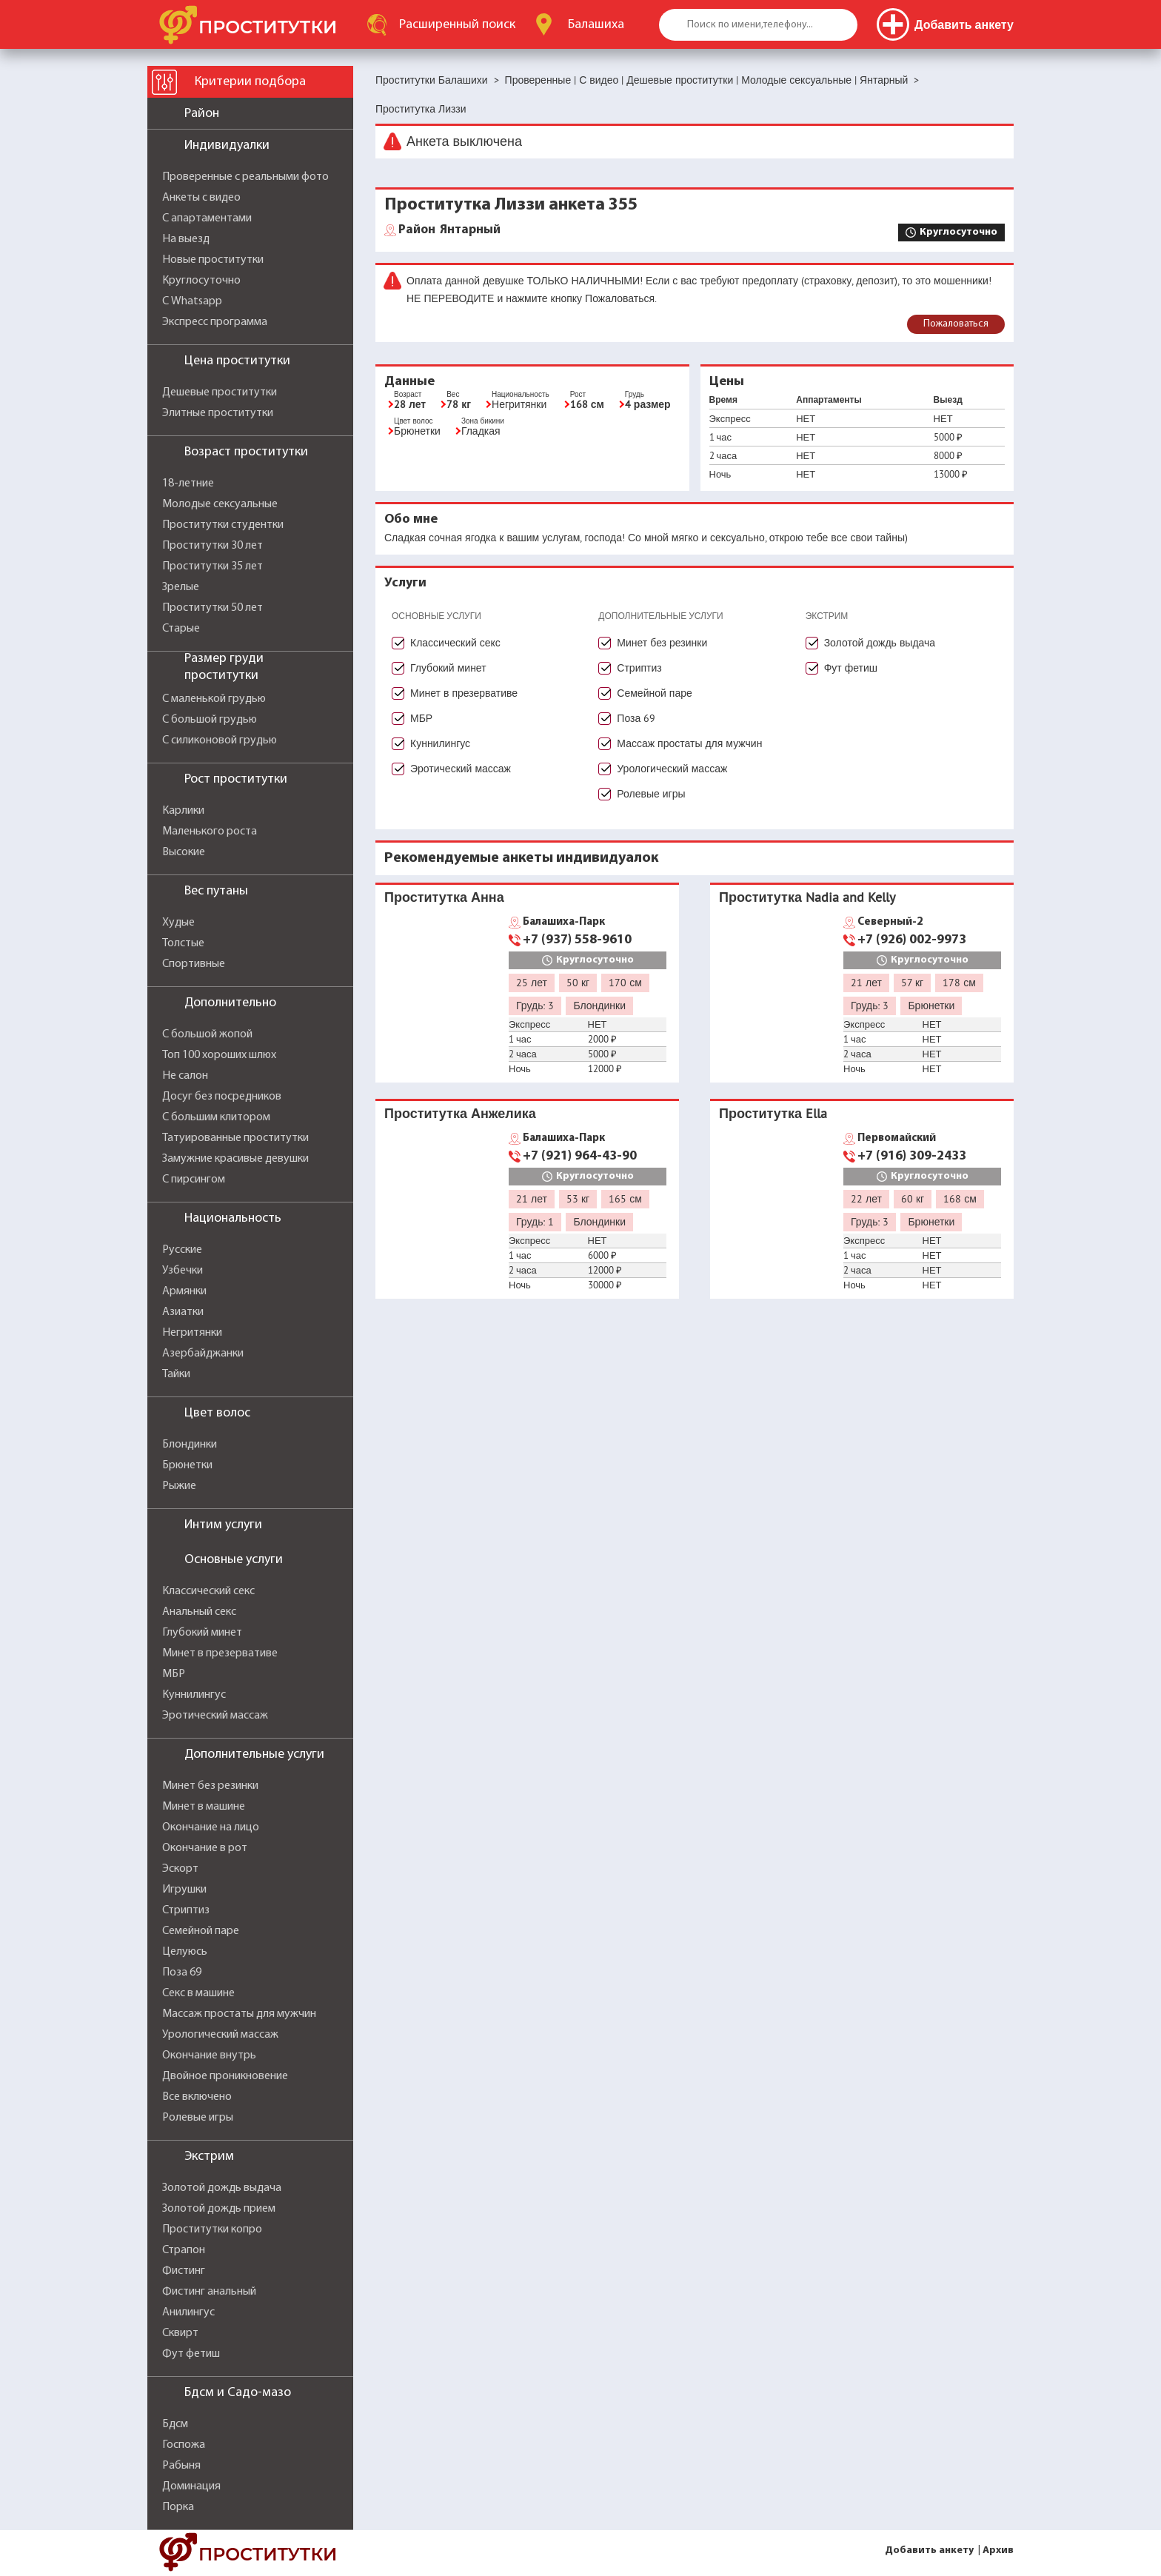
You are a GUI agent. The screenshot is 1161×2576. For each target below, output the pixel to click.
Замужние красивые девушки (235, 1159)
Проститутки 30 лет (212, 546)
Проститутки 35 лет (212, 566)
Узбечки (182, 1271)
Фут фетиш (191, 2354)
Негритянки (192, 1333)
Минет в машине (203, 1807)
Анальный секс (199, 1612)
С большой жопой (207, 1034)
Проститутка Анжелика (460, 1113)
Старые (181, 629)
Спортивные (193, 964)
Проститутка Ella (773, 1113)
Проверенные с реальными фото (245, 177)
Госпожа (183, 2445)
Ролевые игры (197, 2118)
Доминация (191, 2486)
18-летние (188, 483)
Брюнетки (187, 1465)
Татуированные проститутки (235, 1138)
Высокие (183, 852)
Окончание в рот (204, 1848)
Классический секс (208, 1591)
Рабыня (181, 2466)
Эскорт (180, 1869)
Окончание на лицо (210, 1827)
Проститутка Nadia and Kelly (807, 897)
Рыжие (179, 1486)
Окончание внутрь (209, 2055)
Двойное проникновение (225, 2076)
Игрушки (184, 1890)
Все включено (197, 2097)
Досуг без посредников (221, 1097)
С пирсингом (193, 1179)
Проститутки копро (212, 2229)
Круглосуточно (201, 281)
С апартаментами (207, 218)
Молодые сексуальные (220, 504)
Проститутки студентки (223, 525)
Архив (998, 2550)
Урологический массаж (220, 2035)
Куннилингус (194, 1695)
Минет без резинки (210, 1786)
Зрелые (180, 587)
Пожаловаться (955, 323)
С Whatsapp (192, 301)
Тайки (176, 1374)
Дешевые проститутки (219, 392)
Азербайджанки (203, 1353)
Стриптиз (186, 1910)
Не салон (185, 1076)
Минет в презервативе (220, 1653)
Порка (178, 2507)
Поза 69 (181, 1972)
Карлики (183, 811)
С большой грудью (209, 720)
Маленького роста (209, 831)
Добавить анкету (929, 2550)
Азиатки (183, 1312)
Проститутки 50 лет (212, 608)
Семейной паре (200, 1931)
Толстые (183, 943)
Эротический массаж (215, 1716)
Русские (182, 1250)
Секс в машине (198, 1993)
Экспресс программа (214, 322)
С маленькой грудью (214, 699)
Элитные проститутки (217, 413)
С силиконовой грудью (219, 740)
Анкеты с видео (201, 198)
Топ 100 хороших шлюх (219, 1055)
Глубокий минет (202, 1633)
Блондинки (189, 1445)
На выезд (186, 239)
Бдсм (175, 2424)
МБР (173, 1674)
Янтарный (449, 230)
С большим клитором (216, 1117)
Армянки (184, 1291)
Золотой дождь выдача (221, 2188)
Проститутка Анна (444, 897)
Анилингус (188, 2312)
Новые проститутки (213, 260)
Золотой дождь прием (218, 2209)
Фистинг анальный (209, 2292)
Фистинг (183, 2271)
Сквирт (180, 2333)
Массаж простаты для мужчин (239, 2014)
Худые (178, 923)
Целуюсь (184, 1952)
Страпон (183, 2250)
